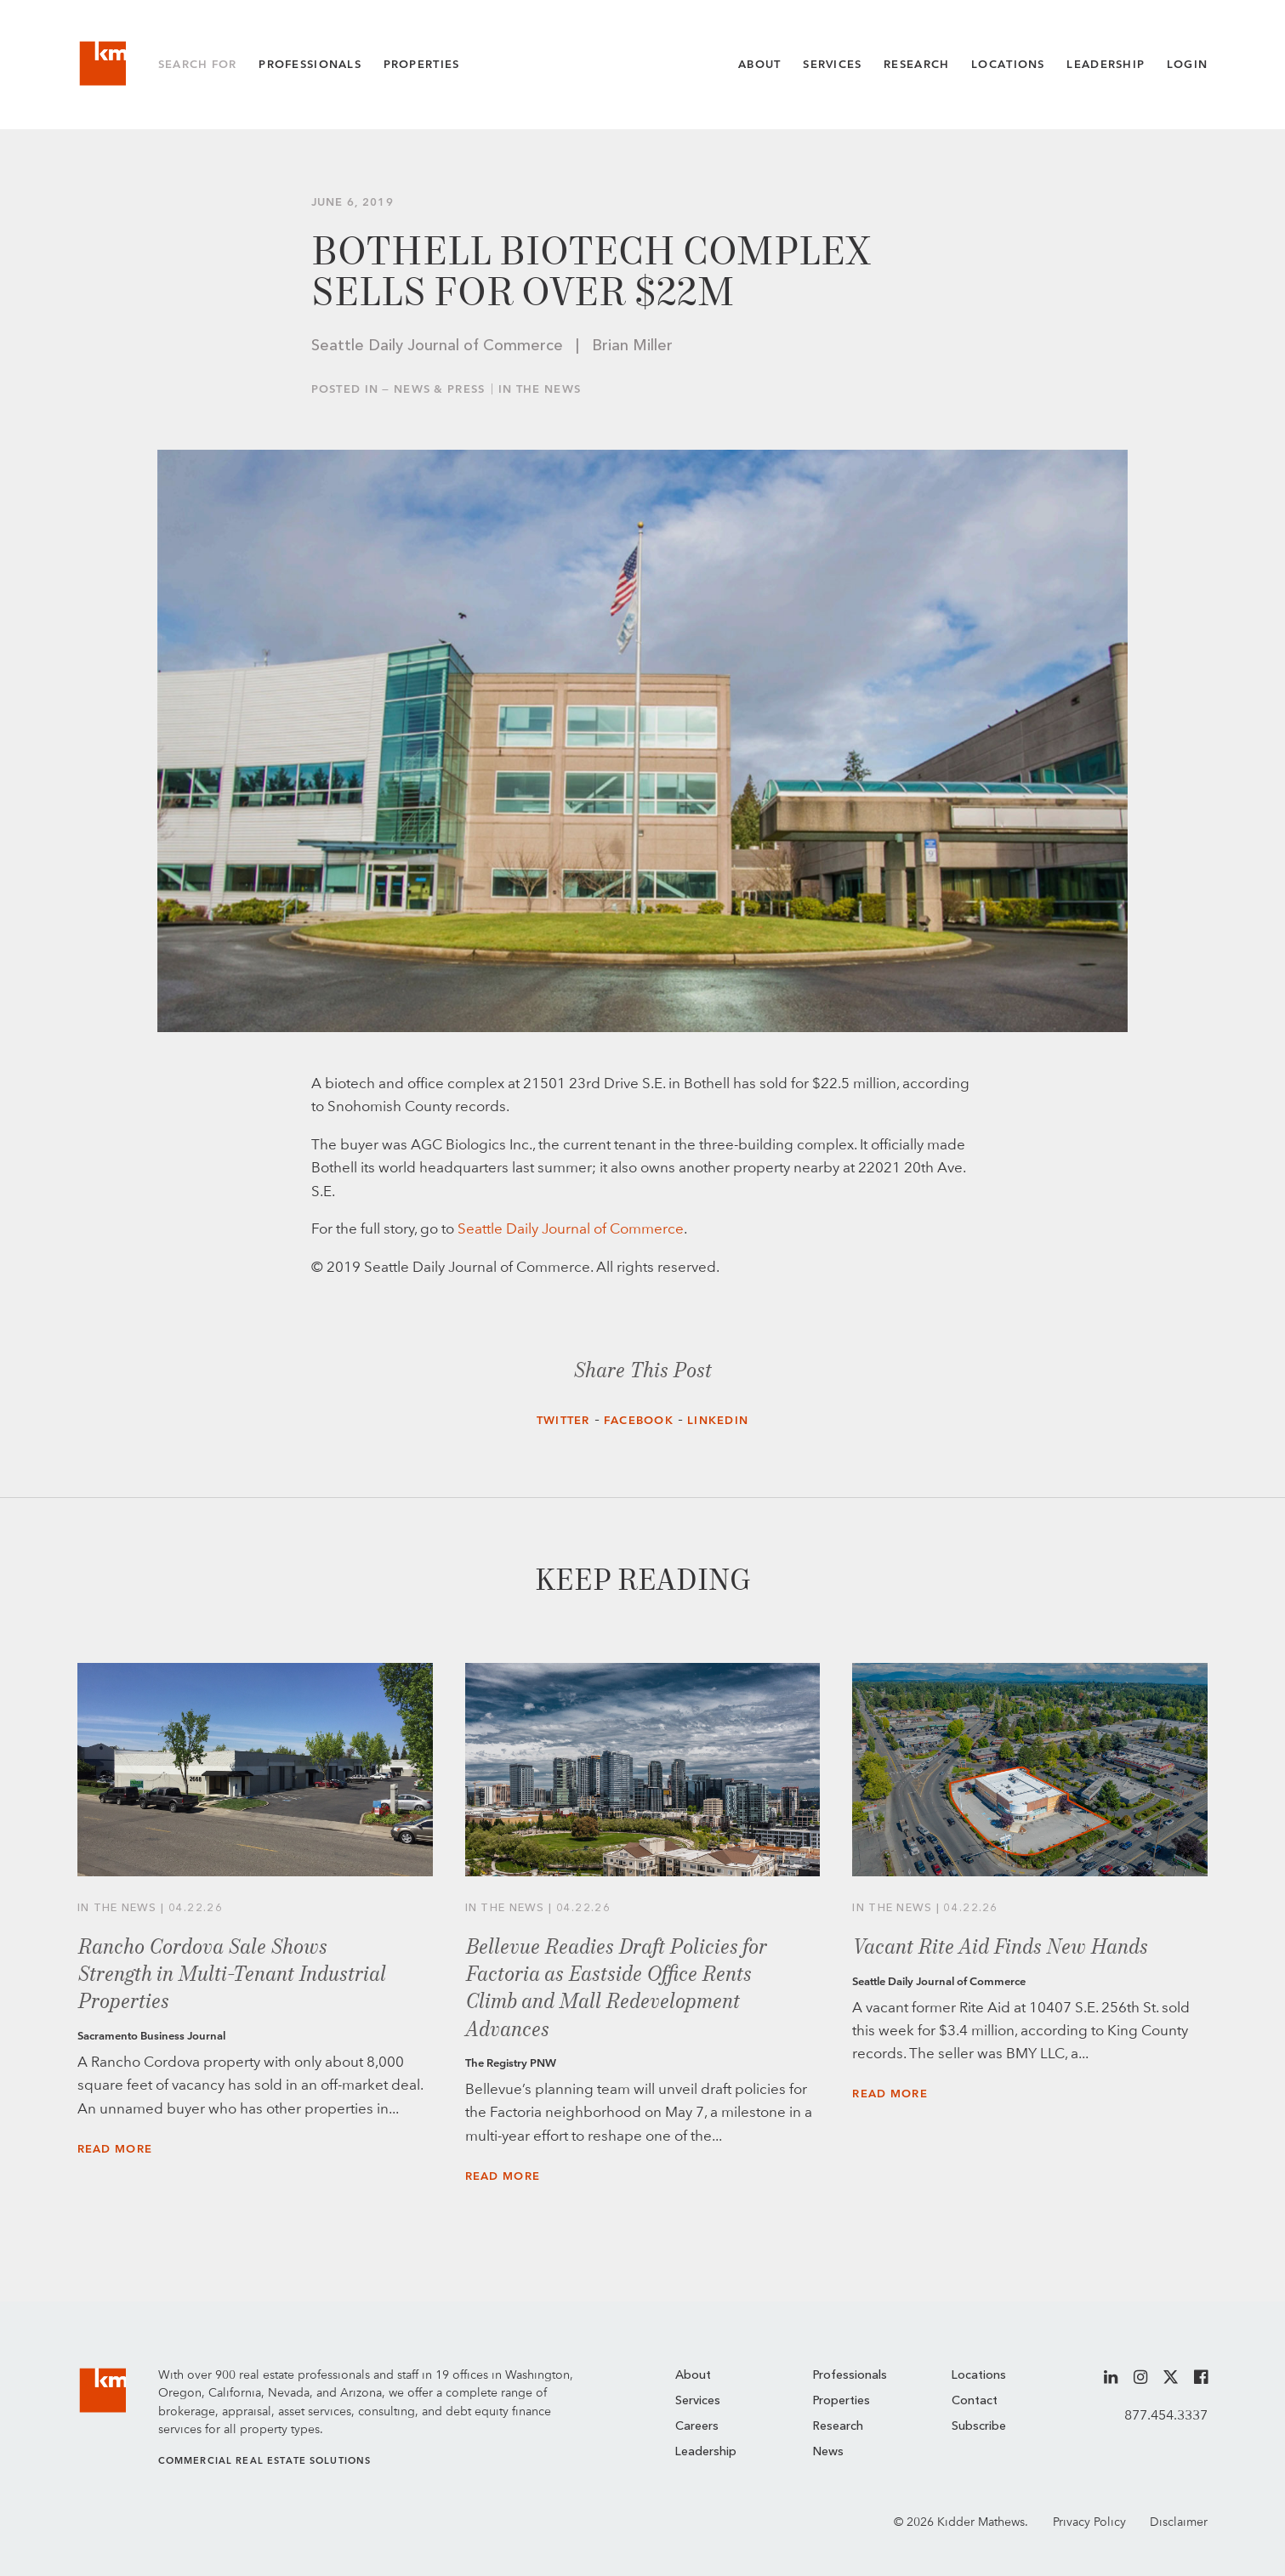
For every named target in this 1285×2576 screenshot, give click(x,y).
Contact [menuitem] (975, 2401)
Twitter (563, 1420)
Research (916, 64)
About (759, 64)
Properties (422, 64)
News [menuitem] (828, 2452)
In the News (539, 389)
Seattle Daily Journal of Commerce (571, 1228)
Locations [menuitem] (979, 2375)
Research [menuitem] (838, 2426)
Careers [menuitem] (697, 2426)
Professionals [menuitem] (850, 2375)
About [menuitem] (693, 2375)
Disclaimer (1179, 2521)
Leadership (1105, 64)
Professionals (310, 64)
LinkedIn (717, 1420)
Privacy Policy (1089, 2521)
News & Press (439, 389)
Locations (1008, 64)
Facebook (639, 1420)
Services (832, 64)
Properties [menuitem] (841, 2401)
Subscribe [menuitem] (979, 2426)
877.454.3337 (1166, 2415)
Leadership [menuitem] (705, 2452)
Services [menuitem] (697, 2401)
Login (1187, 64)
